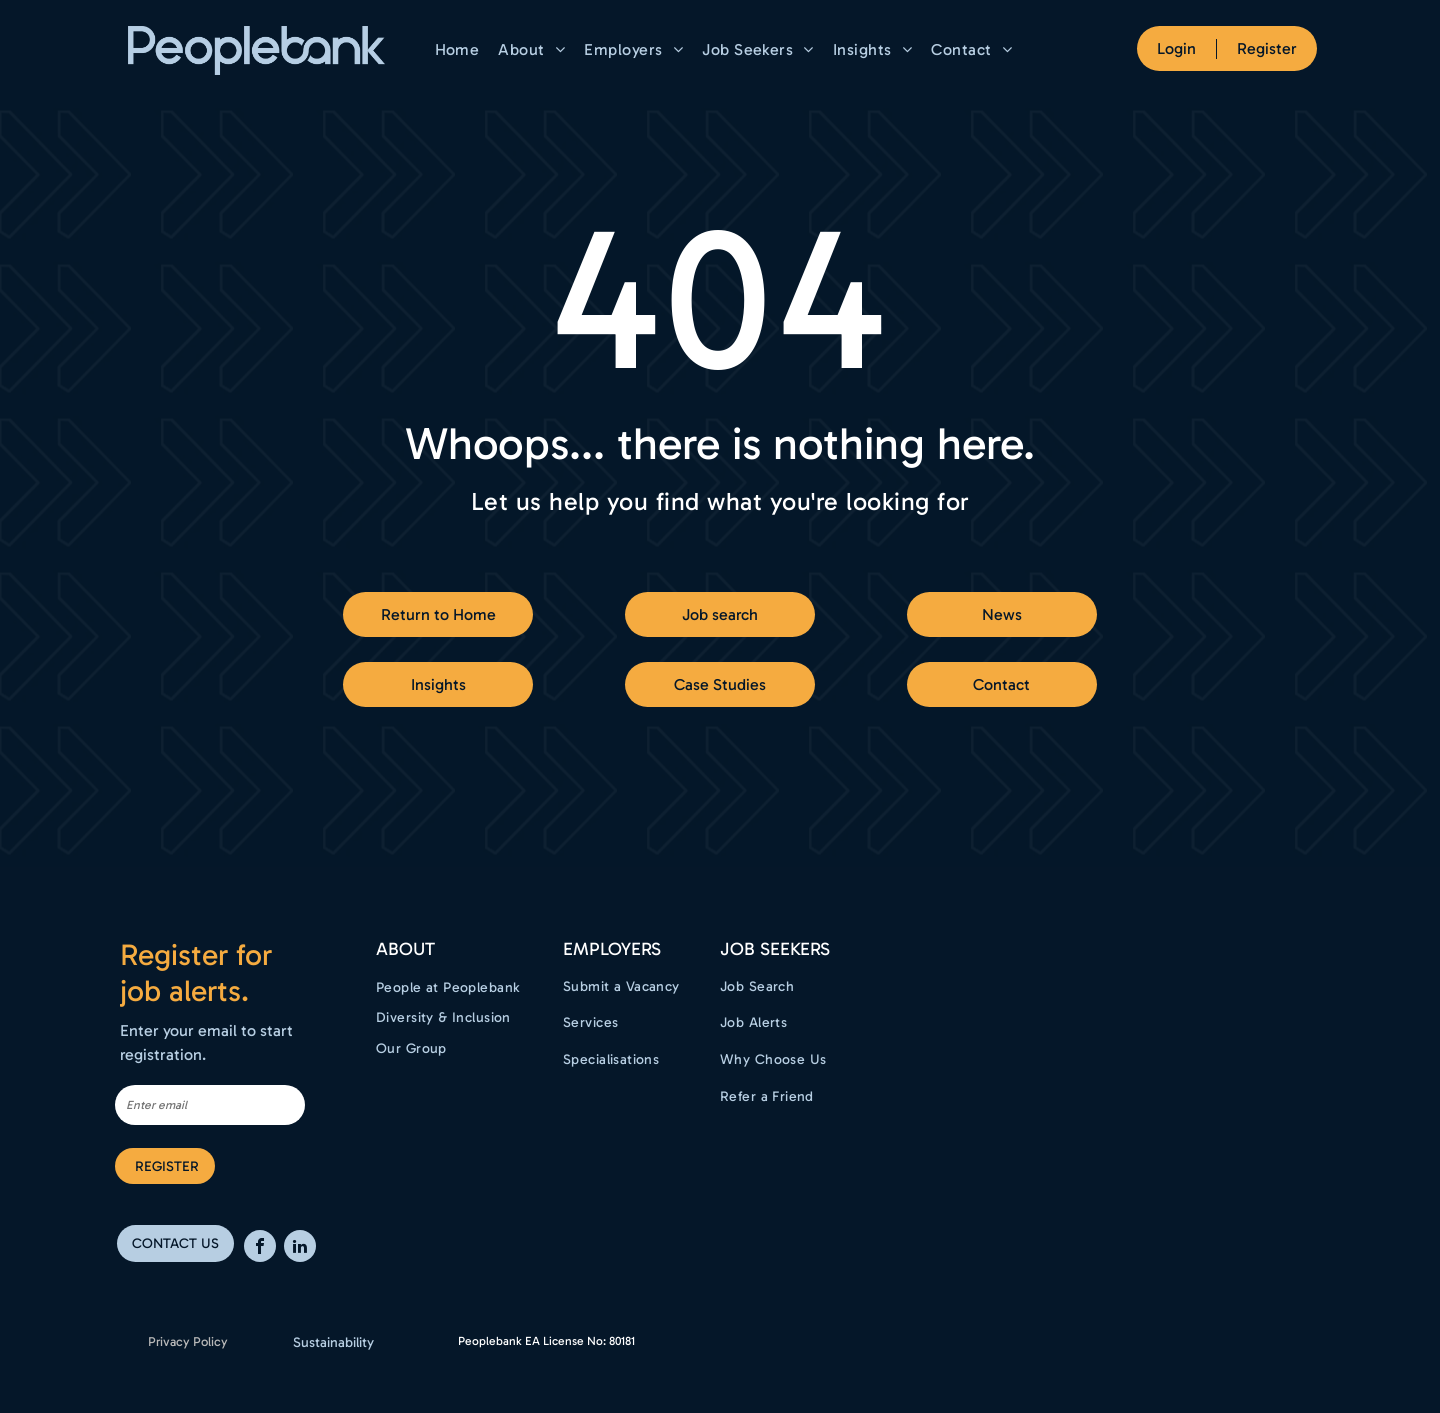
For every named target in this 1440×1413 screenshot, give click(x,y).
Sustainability (333, 1342)
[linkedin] (300, 1248)
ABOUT (405, 949)
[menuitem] (460, 49)
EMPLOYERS (612, 949)
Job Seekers (775, 949)
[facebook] (260, 1248)
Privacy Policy (188, 1341)
